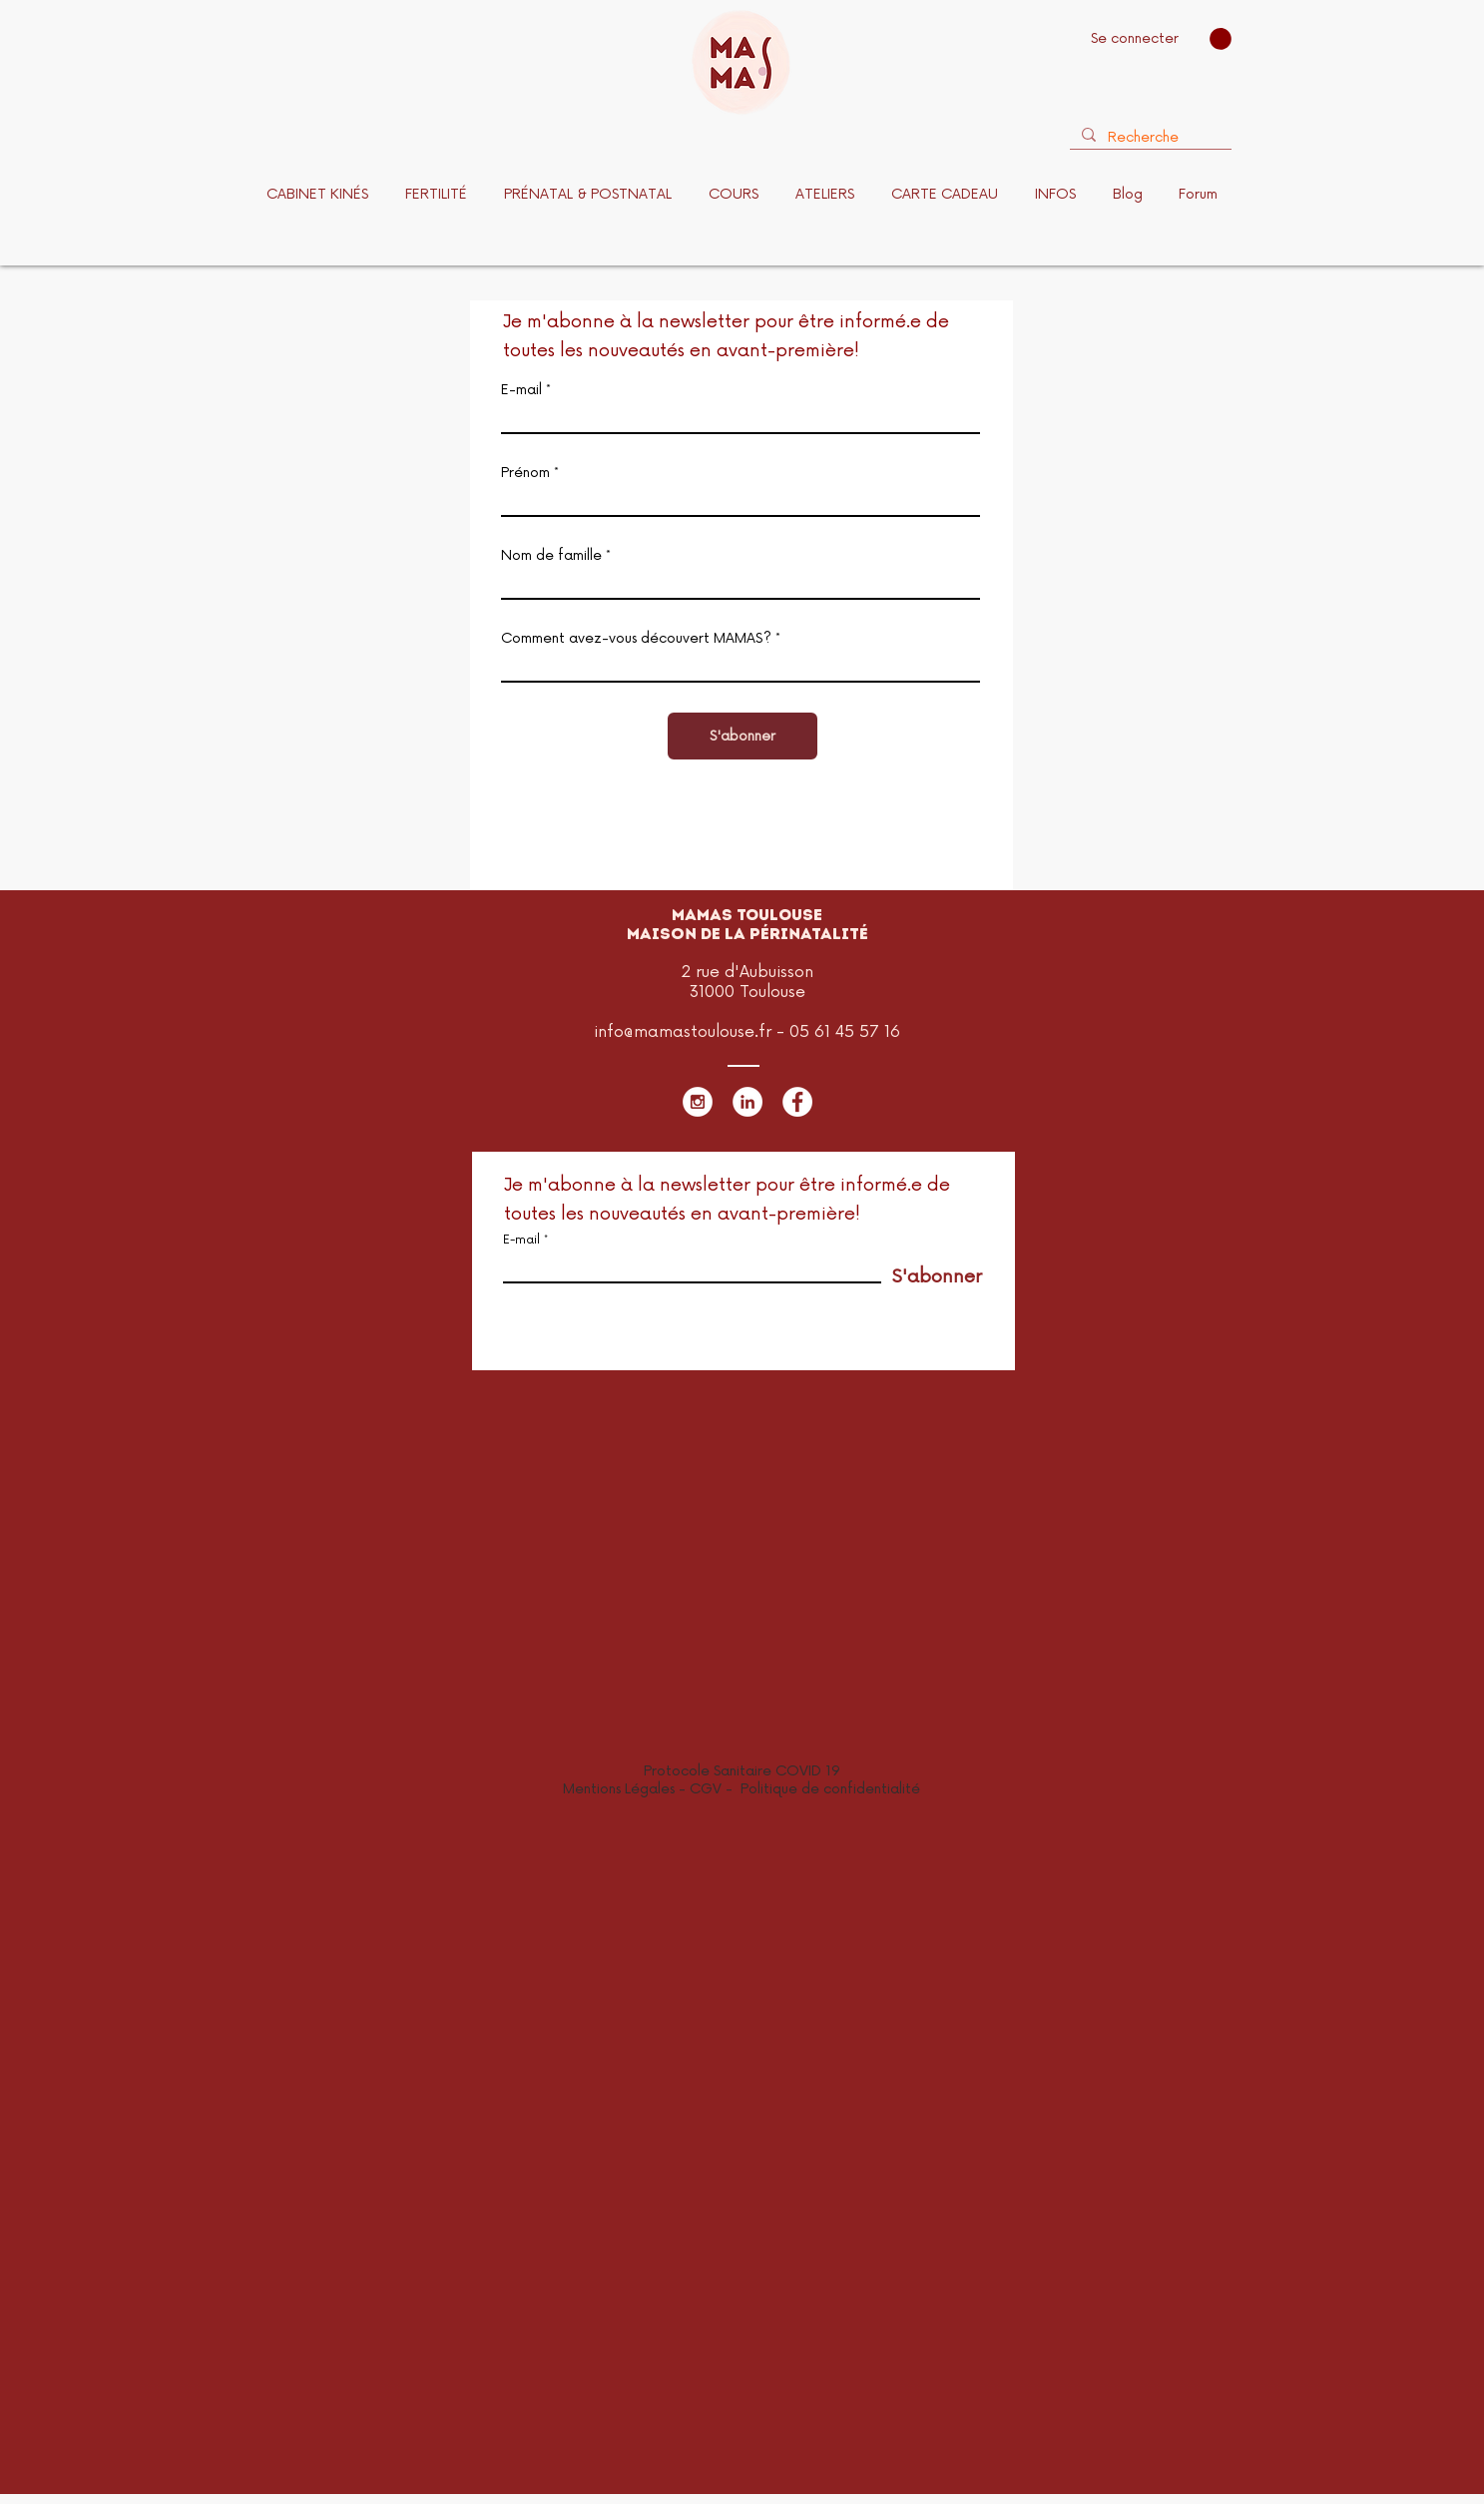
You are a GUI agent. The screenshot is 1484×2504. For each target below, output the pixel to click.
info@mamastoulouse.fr (682, 1032)
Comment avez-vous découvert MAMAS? (638, 639)
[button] (1221, 39)
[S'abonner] (742, 736)
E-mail (521, 390)
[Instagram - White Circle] (698, 1102)
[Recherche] (1149, 138)
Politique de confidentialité (830, 1788)
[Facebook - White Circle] (797, 1102)
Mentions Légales (619, 1788)
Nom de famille (551, 556)
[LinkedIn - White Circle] (747, 1102)
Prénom (525, 473)
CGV (708, 1788)
